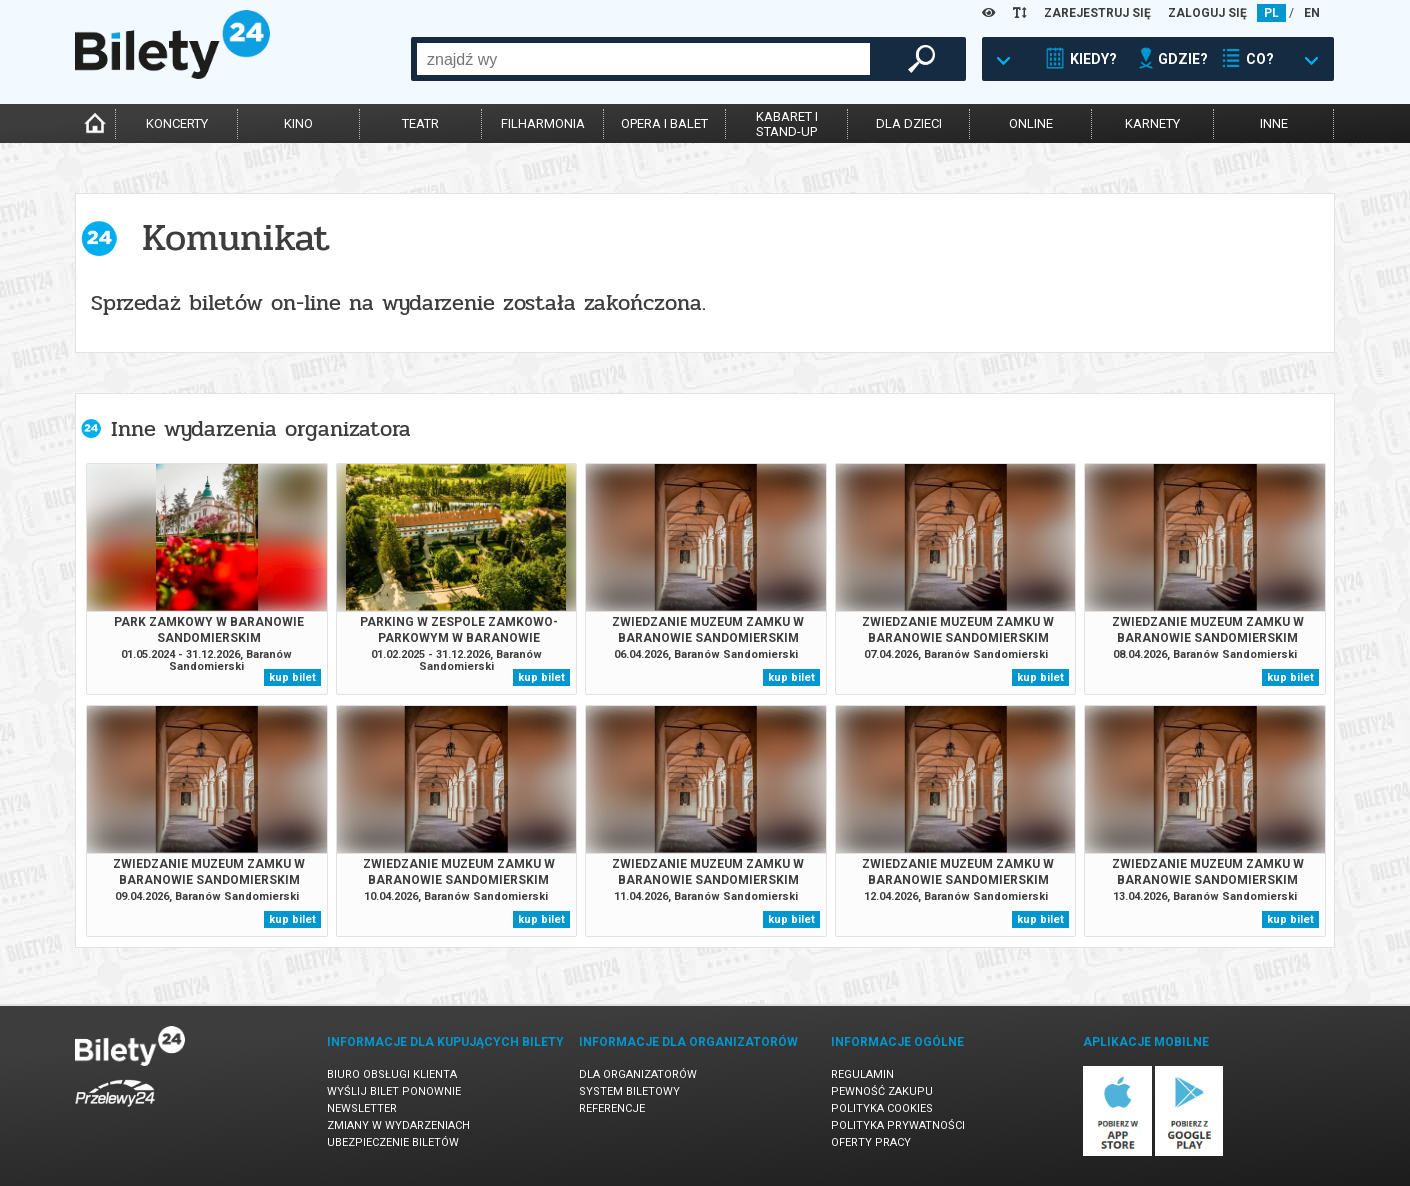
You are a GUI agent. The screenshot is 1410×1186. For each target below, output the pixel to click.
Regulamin (862, 1074)
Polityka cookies (882, 1108)
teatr (420, 123)
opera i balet (664, 123)
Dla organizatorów (638, 1074)
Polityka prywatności (898, 1125)
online (1031, 123)
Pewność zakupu (882, 1091)
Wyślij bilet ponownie (394, 1091)
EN (1312, 13)
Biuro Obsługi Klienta (392, 1074)
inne (1274, 123)
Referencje (612, 1108)
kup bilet (292, 677)
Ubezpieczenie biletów (393, 1142)
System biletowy (629, 1091)
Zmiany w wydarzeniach (398, 1125)
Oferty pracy (871, 1142)
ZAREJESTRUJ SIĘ (1097, 13)
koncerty (177, 123)
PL (1271, 13)
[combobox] (643, 59)
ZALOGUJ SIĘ (1207, 13)
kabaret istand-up (787, 124)
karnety (1152, 123)
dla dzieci (909, 123)
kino (298, 123)
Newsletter (362, 1108)
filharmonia (543, 123)
